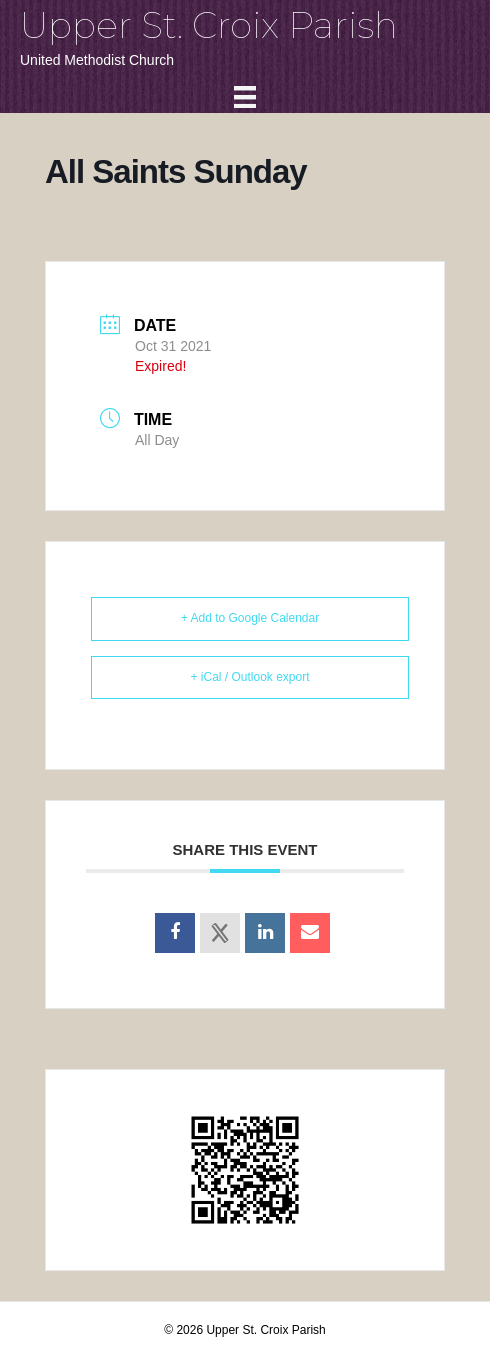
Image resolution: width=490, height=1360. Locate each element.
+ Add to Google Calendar (250, 618)
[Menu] (245, 97)
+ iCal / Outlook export (249, 677)
